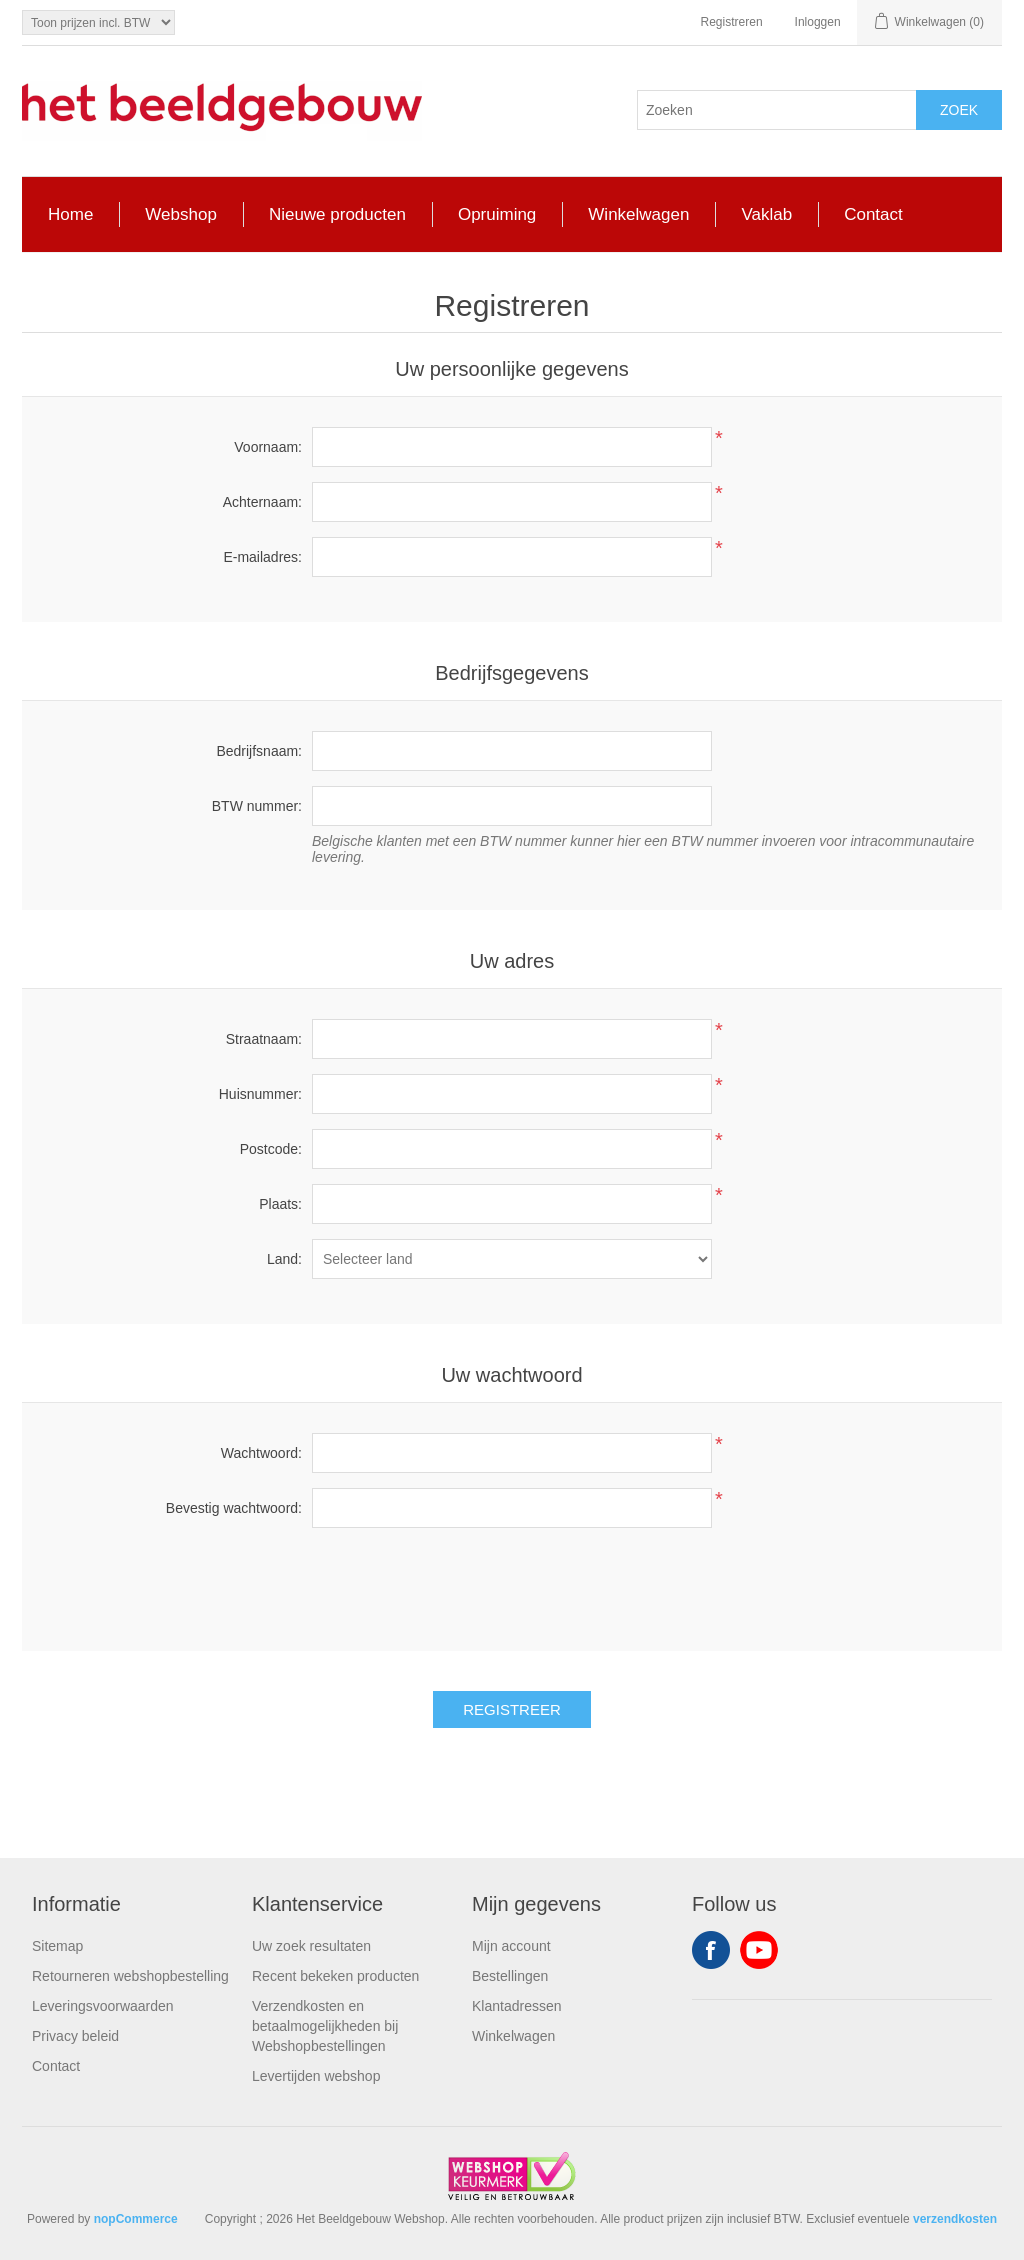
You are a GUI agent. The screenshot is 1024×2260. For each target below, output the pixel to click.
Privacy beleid (75, 2036)
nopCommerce (136, 2219)
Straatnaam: (264, 1039)
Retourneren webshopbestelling (130, 1976)
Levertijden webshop (316, 2076)
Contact (56, 2066)
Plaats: (280, 1204)
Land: (284, 1259)
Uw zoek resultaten (311, 1946)
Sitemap (57, 1946)
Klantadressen (517, 2006)
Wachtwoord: (261, 1453)
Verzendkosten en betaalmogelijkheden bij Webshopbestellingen (325, 2026)
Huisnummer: (260, 1094)
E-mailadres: (262, 557)
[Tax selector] (98, 22)
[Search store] (777, 110)
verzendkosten (955, 2219)
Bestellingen (510, 1976)
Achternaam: (262, 502)
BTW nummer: (257, 806)
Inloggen (818, 22)
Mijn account (511, 1946)
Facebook (711, 1950)
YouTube (759, 1950)
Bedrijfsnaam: (259, 751)
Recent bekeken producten (335, 1976)
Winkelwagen (513, 2036)
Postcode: (271, 1149)
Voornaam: (268, 447)
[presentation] (512, 1582)
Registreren (732, 22)
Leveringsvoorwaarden (103, 2006)
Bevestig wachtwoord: (234, 1508)
